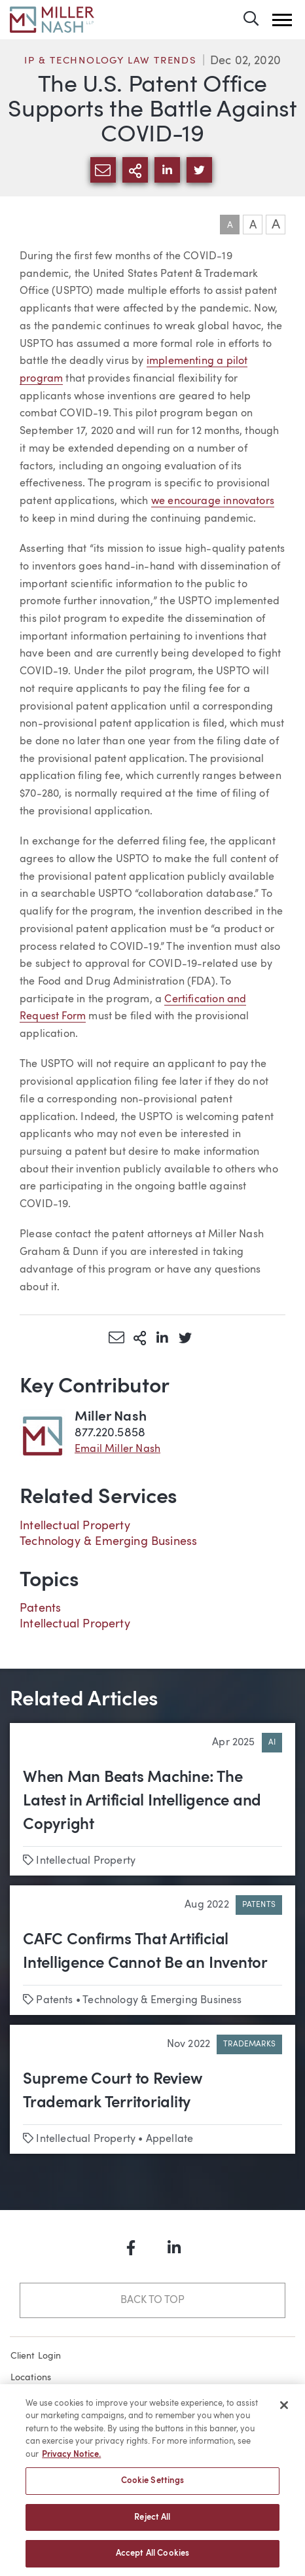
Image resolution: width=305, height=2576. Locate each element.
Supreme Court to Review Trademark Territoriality (112, 2091)
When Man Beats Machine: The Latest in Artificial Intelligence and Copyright (142, 1801)
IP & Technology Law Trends (110, 61)
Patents (40, 1608)
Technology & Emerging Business (108, 1542)
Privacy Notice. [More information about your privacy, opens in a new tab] (71, 2460)
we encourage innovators (212, 501)
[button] (282, 20)
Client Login (36, 2356)
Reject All (152, 2522)
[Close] (284, 2410)
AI (272, 1743)
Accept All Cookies (152, 2559)
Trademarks (249, 2044)
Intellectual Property (75, 1526)
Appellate (170, 2139)
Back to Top (152, 2300)
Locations (31, 2377)
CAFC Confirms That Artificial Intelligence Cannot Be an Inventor (145, 1952)
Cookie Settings (153, 2486)
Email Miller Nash (117, 1449)
